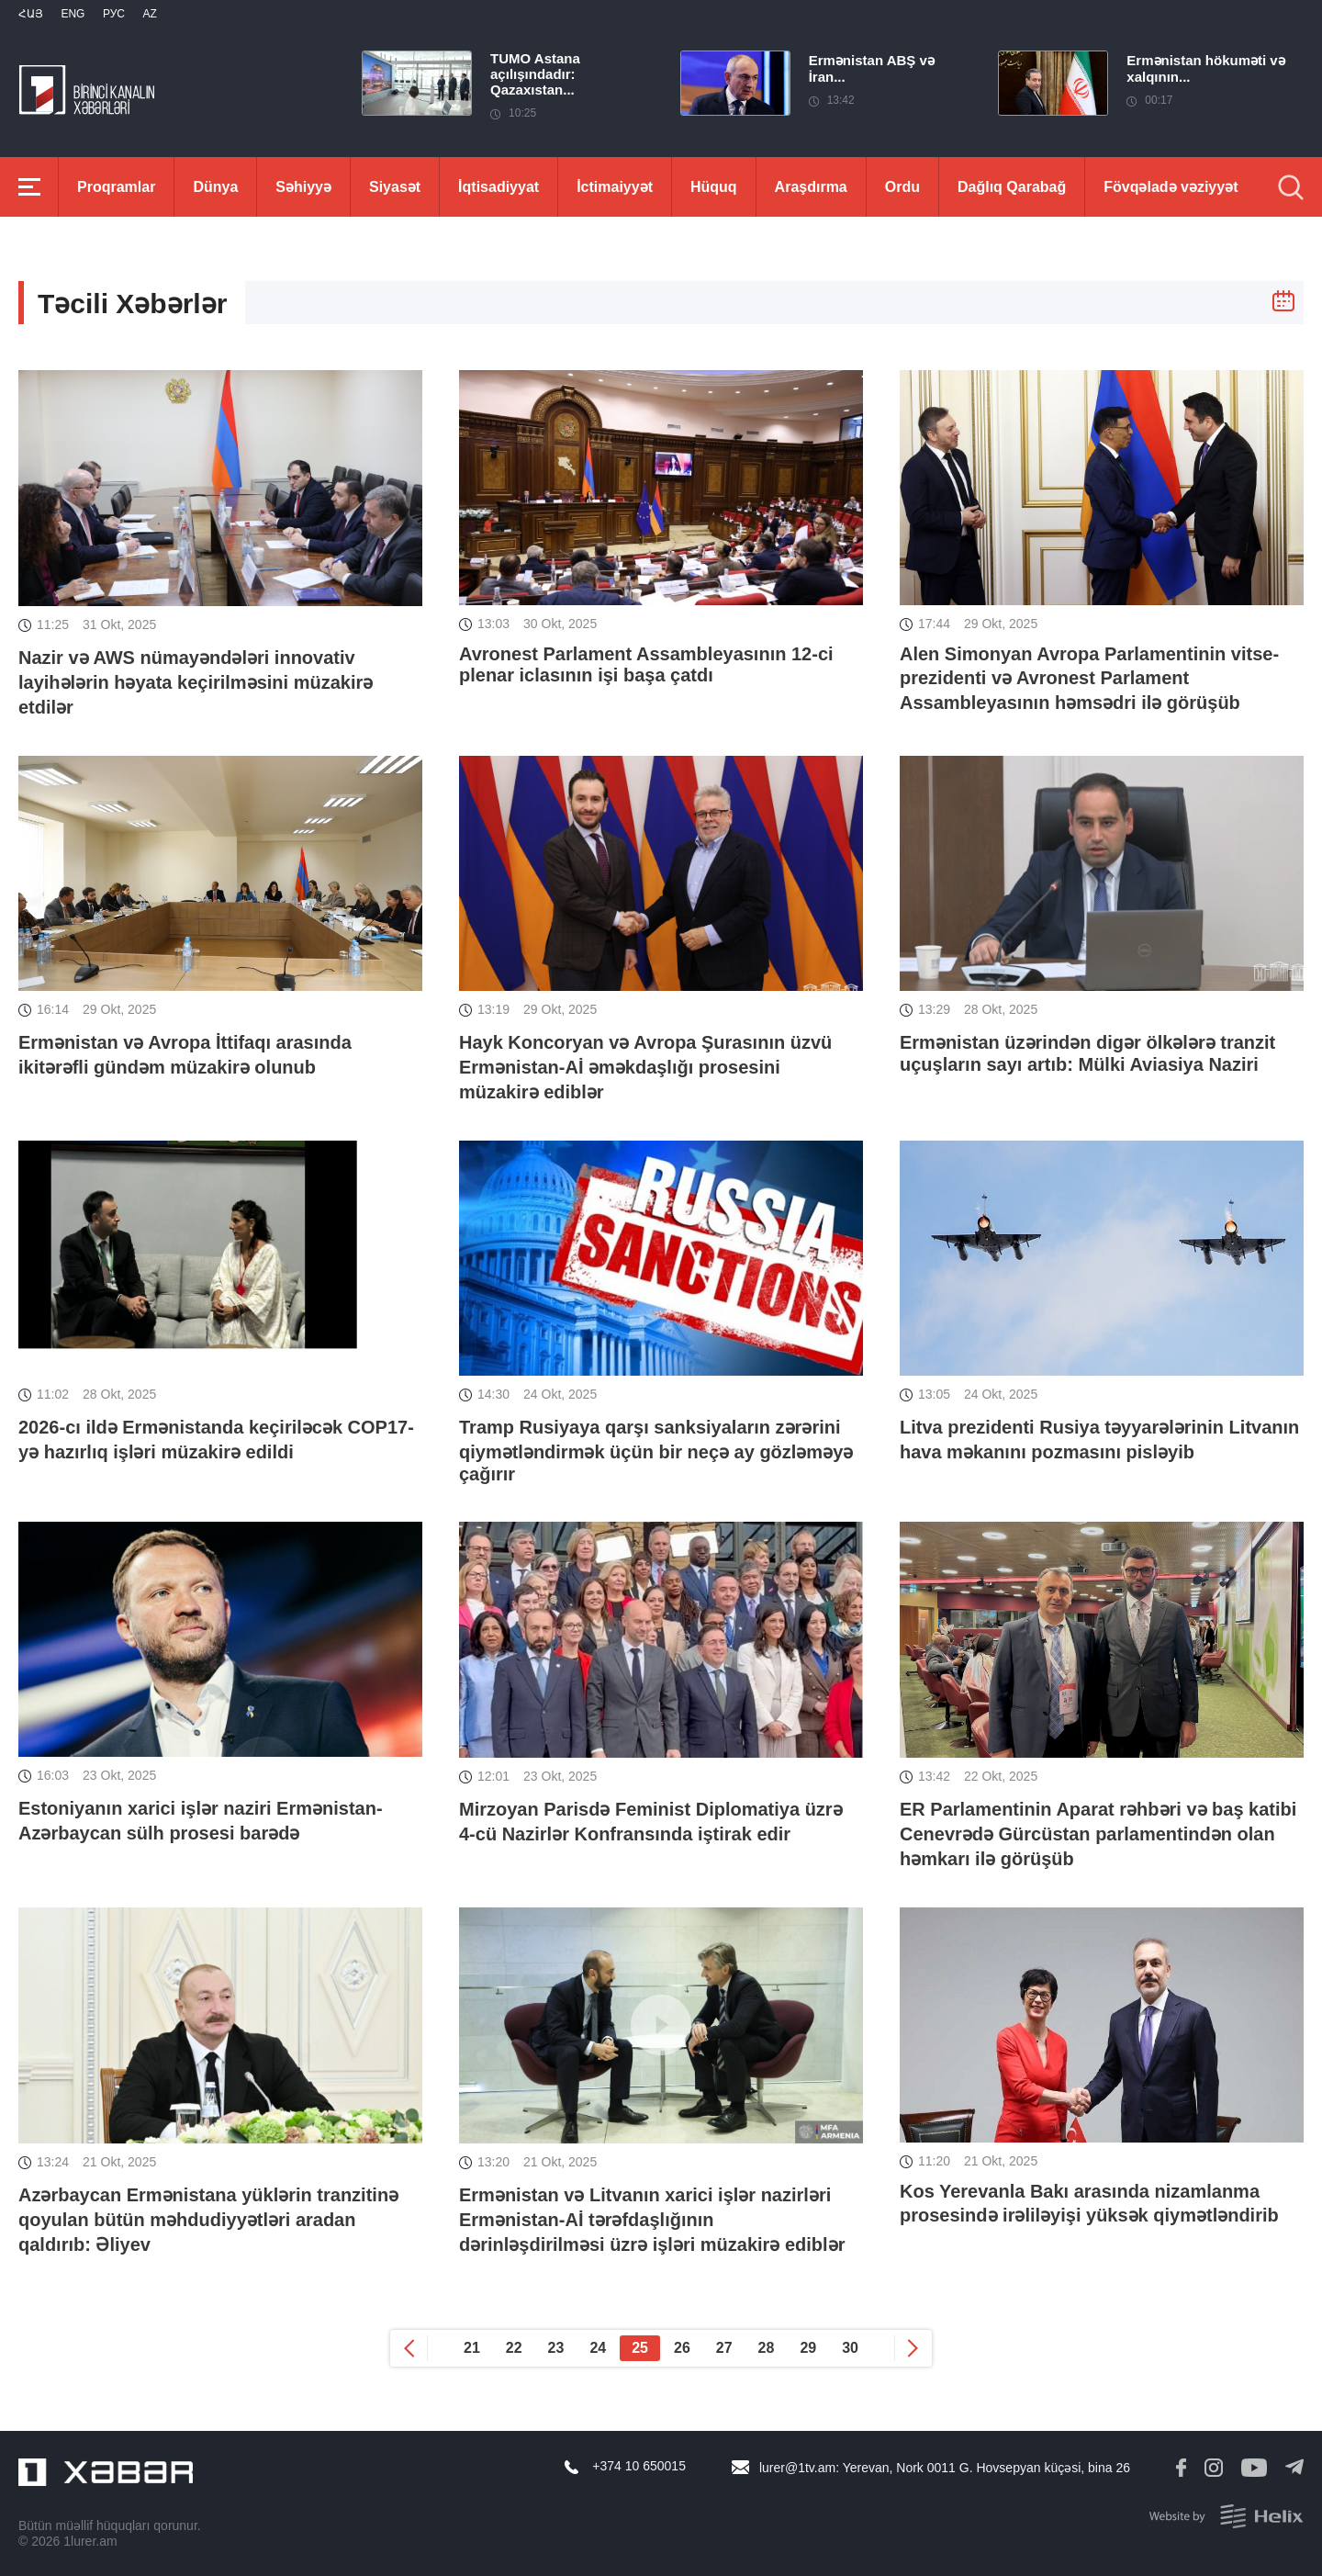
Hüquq (713, 187)
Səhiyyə (303, 187)
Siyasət (394, 187)
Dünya (215, 187)
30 (850, 2348)
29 (808, 2348)
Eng (72, 13)
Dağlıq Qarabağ (1012, 187)
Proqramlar (116, 187)
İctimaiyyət (615, 187)
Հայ (30, 13)
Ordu (902, 187)
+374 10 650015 (639, 2465)
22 (514, 2348)
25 (640, 2348)
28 (766, 2348)
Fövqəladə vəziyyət (1171, 187)
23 (556, 2348)
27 (724, 2348)
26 (682, 2348)
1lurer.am (90, 2541)
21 (472, 2348)
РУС (114, 13)
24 (597, 2348)
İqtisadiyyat (498, 187)
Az (149, 13)
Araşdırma (811, 187)
